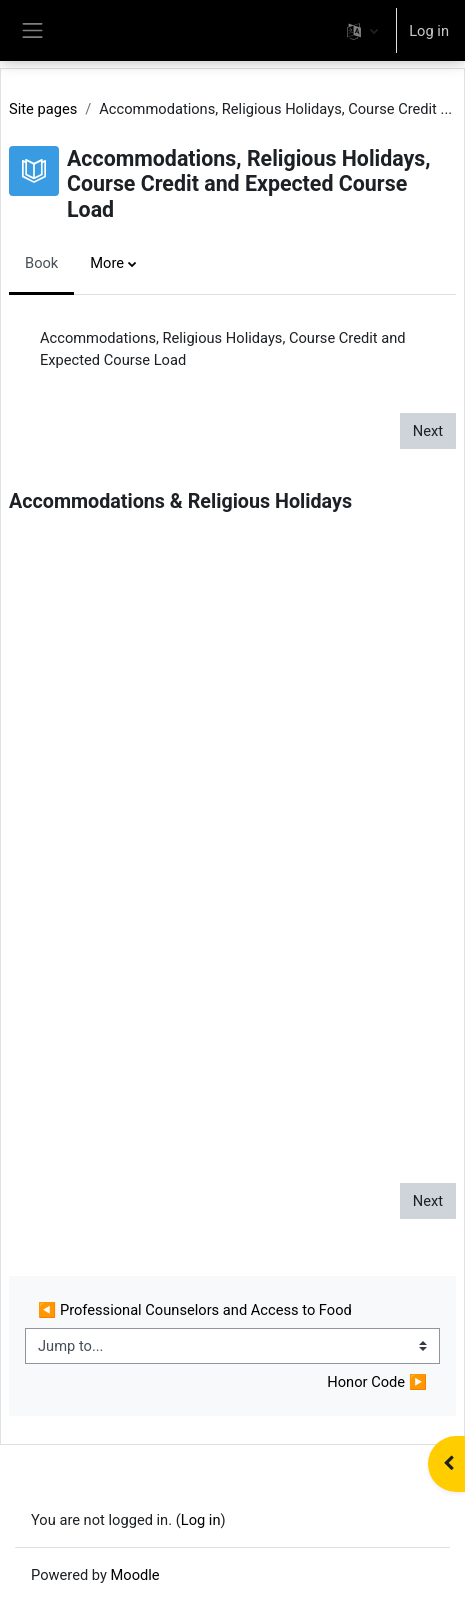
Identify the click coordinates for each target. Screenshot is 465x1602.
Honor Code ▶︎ (377, 1382)
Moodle (135, 1575)
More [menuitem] (107, 263)
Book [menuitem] (41, 263)
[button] (362, 30)
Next (428, 431)
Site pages (43, 109)
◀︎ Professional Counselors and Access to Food (195, 1310)
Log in (429, 31)
